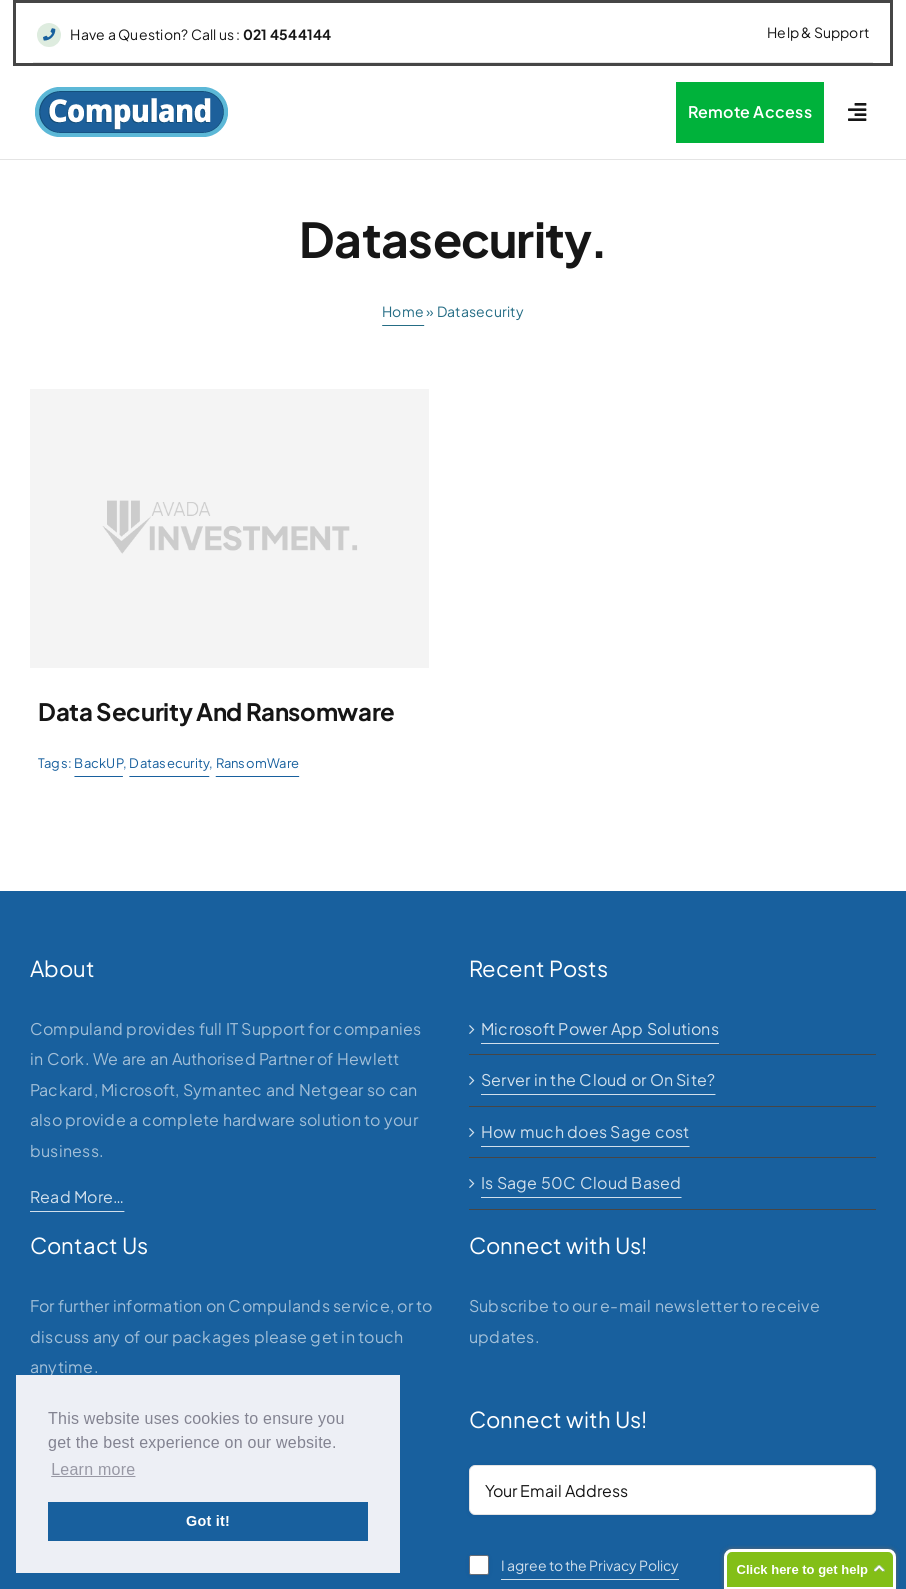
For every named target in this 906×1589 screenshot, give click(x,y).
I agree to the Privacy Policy (590, 1565)
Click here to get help (802, 1569)
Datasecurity (169, 763)
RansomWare (257, 763)
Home (403, 311)
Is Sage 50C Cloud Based (581, 1182)
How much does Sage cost (585, 1131)
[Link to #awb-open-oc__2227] (857, 112)
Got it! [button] (208, 1521)
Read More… (77, 1196)
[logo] (131, 93)
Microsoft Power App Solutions (600, 1028)
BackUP (98, 763)
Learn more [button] (93, 1469)
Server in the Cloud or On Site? (598, 1079)
